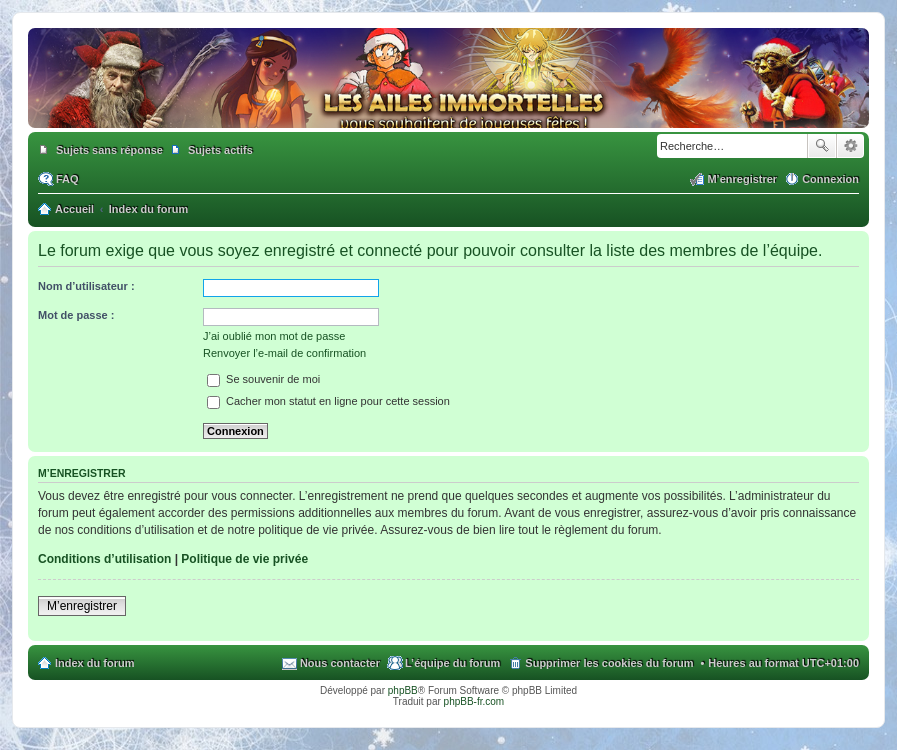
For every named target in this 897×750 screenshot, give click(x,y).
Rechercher (822, 146)
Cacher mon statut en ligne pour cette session (328, 401)
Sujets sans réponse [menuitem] (109, 150)
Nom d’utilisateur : (86, 286)
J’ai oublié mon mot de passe (274, 336)
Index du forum (94, 663)
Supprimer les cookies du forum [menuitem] (609, 663)
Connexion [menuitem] (830, 179)
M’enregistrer (82, 606)
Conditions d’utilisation (104, 559)
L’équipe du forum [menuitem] (452, 663)
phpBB (403, 690)
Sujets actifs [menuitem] (220, 150)
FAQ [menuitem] (67, 179)
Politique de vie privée (244, 559)
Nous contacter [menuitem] (340, 663)
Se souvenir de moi (263, 379)
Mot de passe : (76, 315)
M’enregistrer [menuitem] (742, 179)
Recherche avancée (850, 146)
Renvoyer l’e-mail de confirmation (284, 353)
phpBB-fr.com (474, 701)
